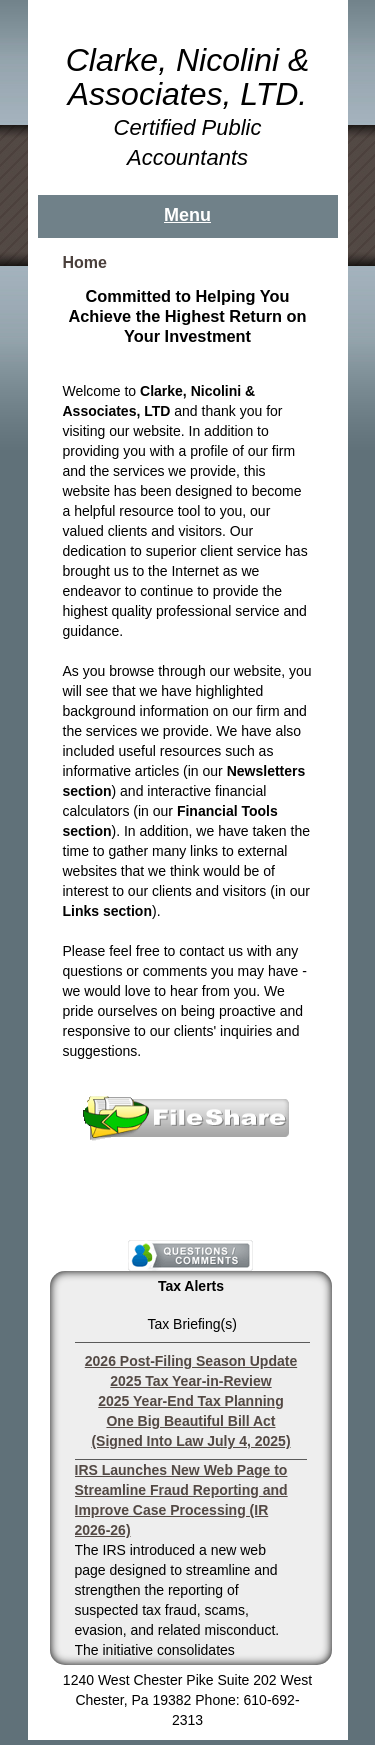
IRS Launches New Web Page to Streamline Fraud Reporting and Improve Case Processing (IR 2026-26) (181, 1500)
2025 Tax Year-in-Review (190, 1381)
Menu (187, 215)
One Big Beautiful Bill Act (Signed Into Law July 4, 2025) (190, 1431)
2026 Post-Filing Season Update (191, 1361)
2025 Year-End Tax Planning (190, 1401)
